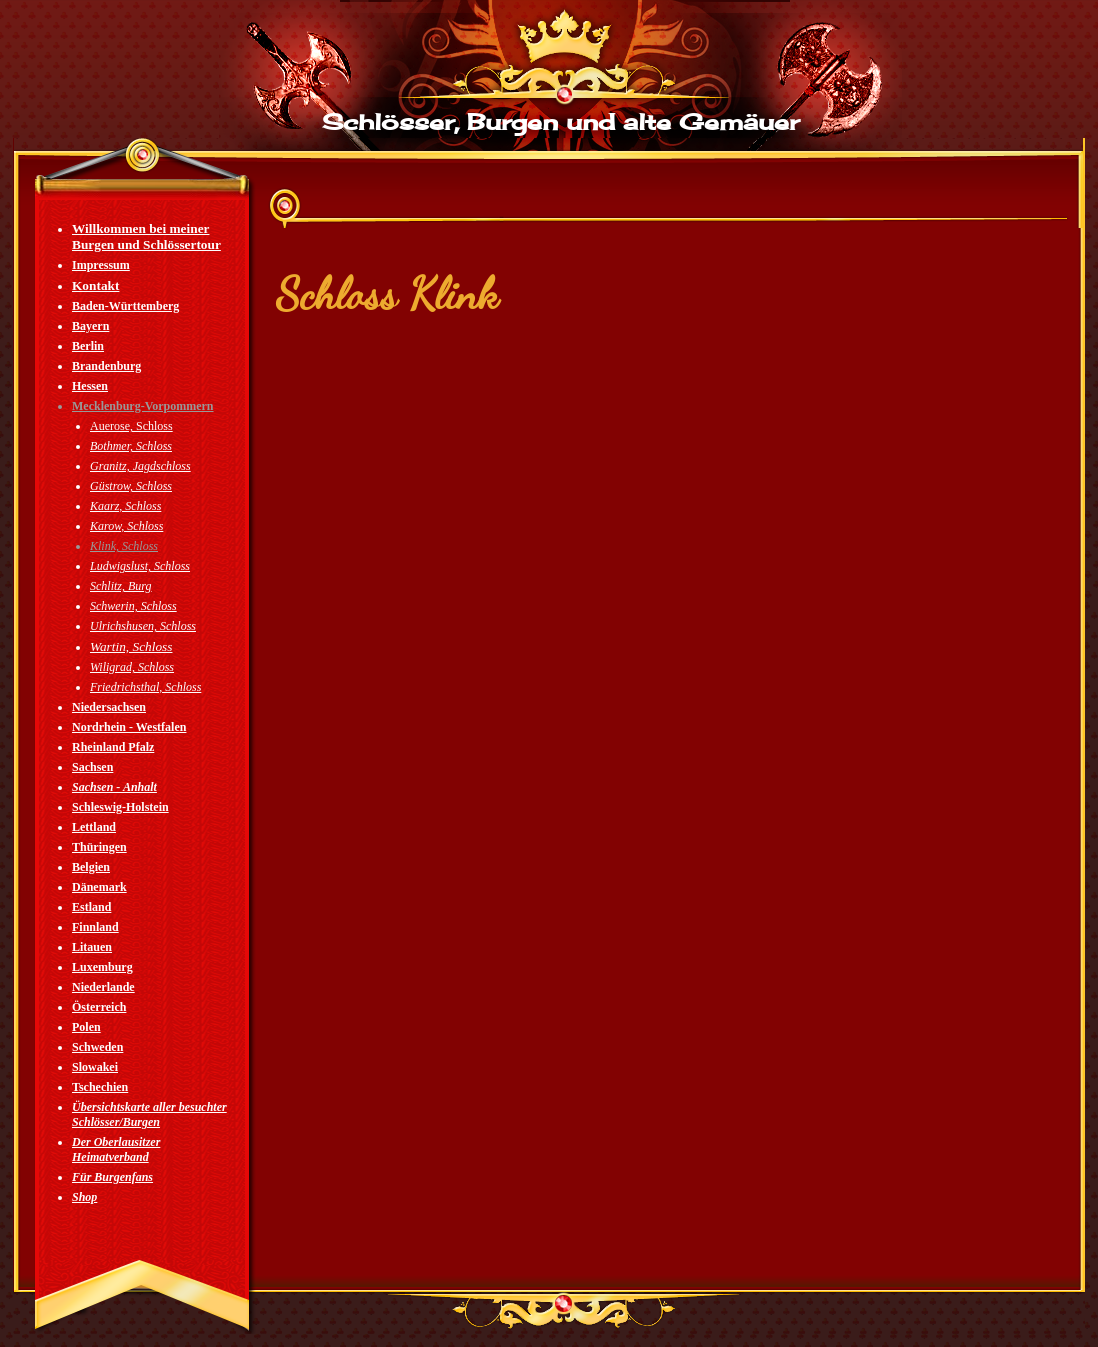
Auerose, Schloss (131, 426)
